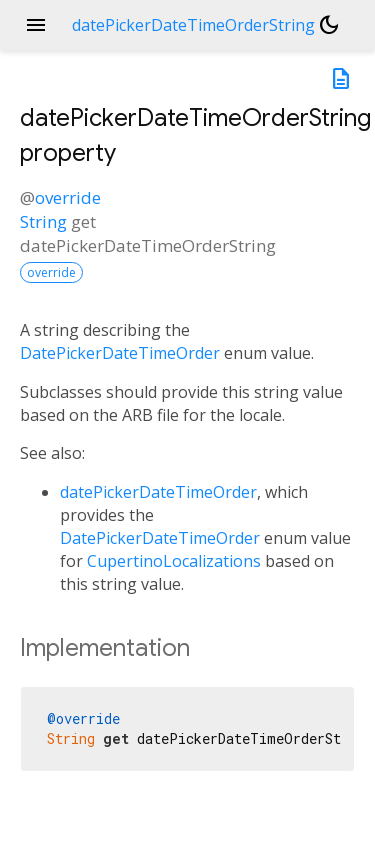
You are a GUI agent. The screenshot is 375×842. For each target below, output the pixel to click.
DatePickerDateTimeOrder (120, 353)
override (68, 197)
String (43, 221)
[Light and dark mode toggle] (329, 25)
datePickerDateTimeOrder (158, 492)
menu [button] (36, 25)
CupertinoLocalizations (174, 561)
